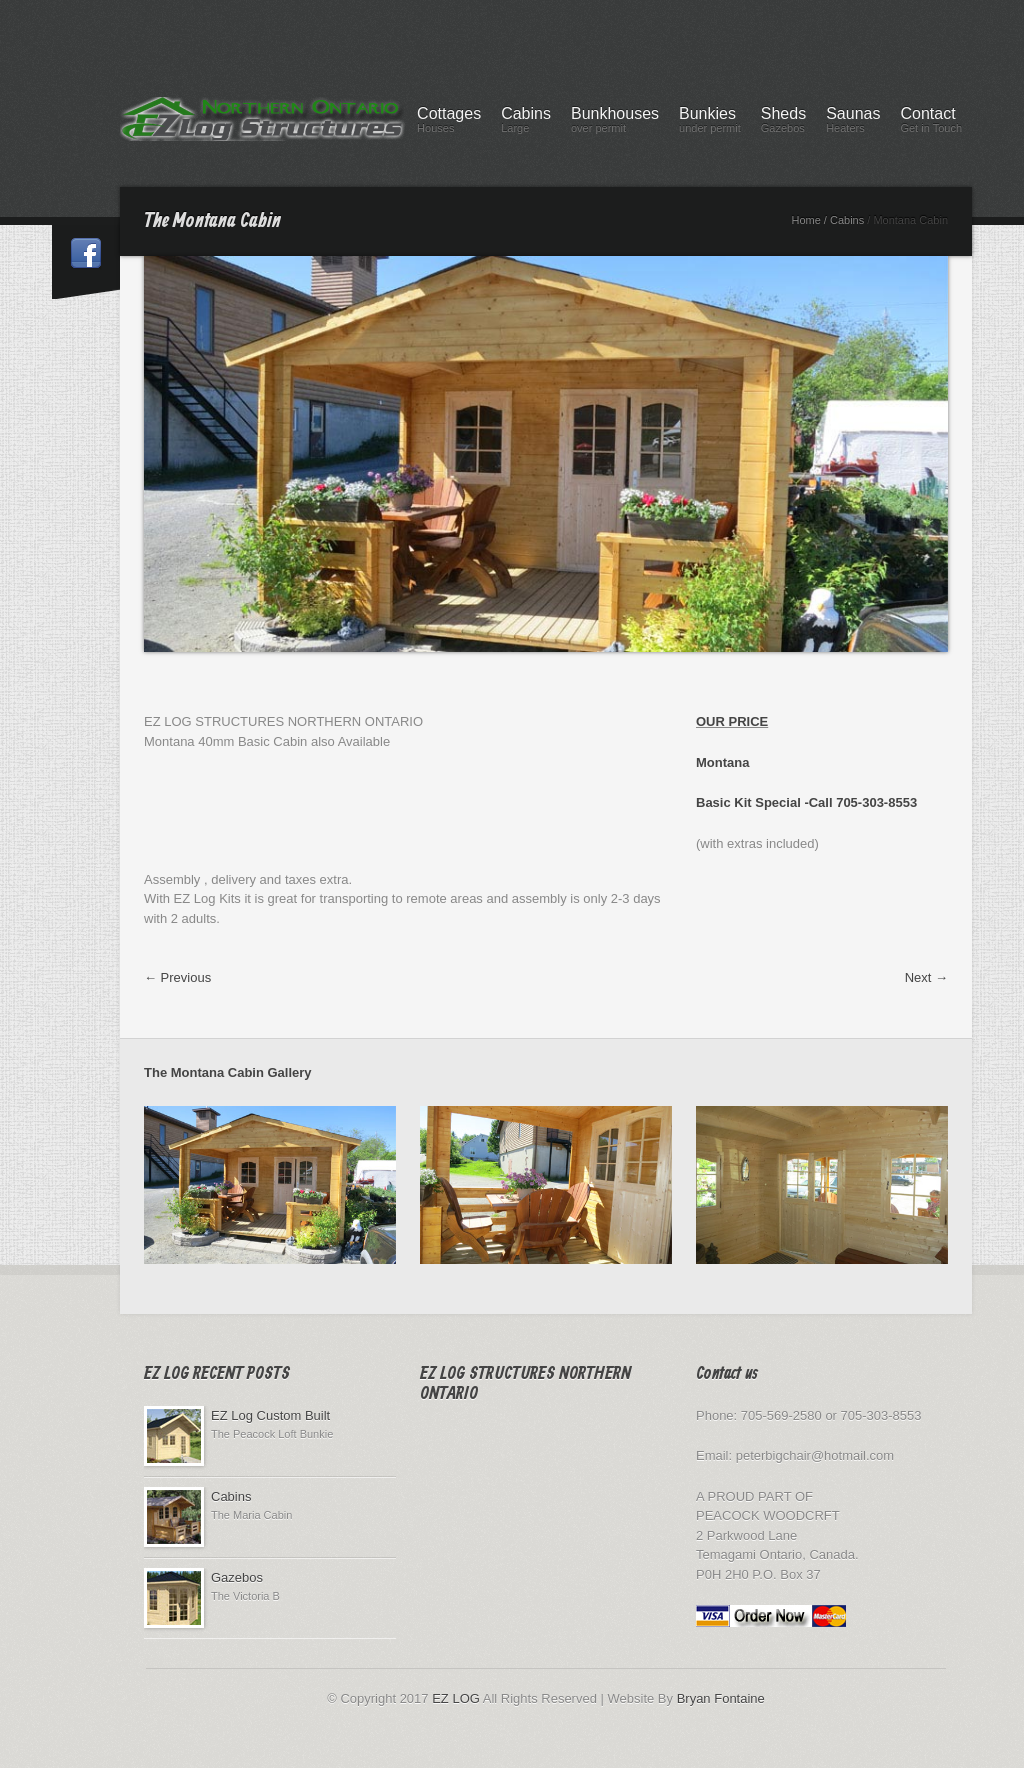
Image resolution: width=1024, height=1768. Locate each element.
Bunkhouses (615, 123)
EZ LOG (456, 1698)
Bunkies (710, 123)
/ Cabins (844, 220)
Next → (926, 977)
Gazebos (237, 1577)
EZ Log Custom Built (270, 1415)
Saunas (853, 123)
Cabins (526, 123)
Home (805, 220)
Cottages (449, 123)
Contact (931, 123)
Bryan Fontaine (721, 1698)
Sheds (783, 123)
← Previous (177, 977)
